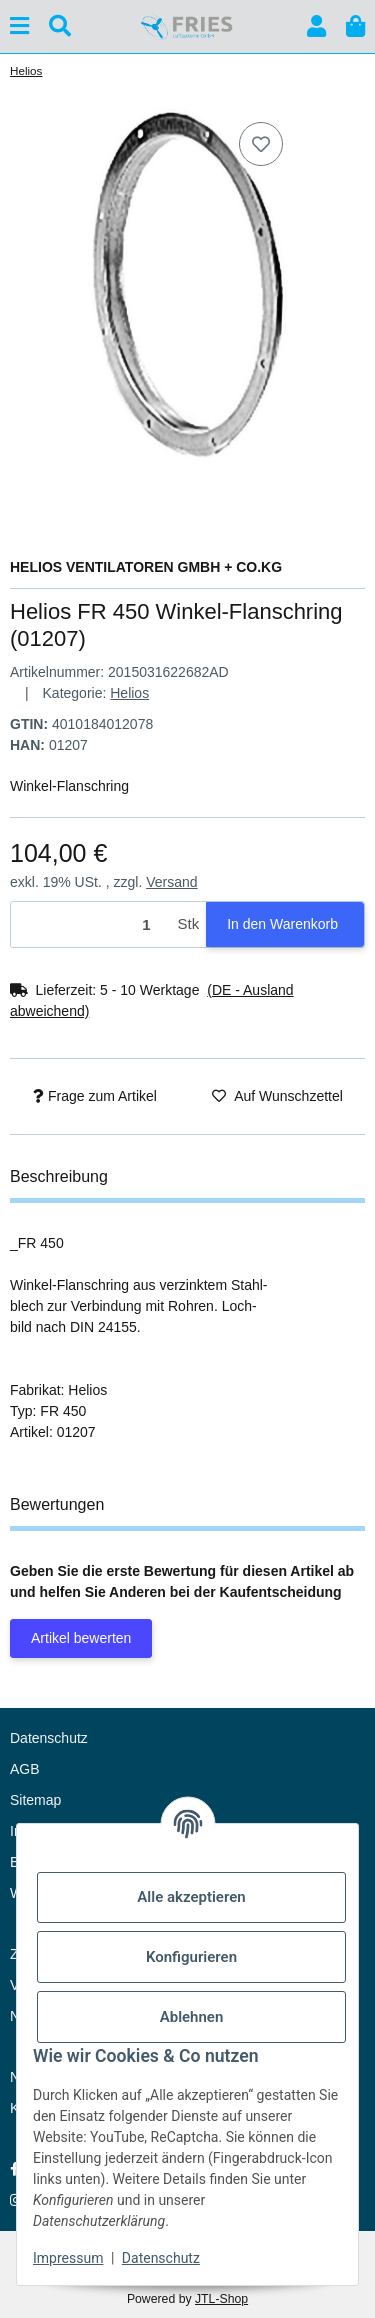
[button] (316, 26)
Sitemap (35, 1800)
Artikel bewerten (81, 1638)
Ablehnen (192, 2017)
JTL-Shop (221, 2299)
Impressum (68, 2258)
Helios (129, 693)
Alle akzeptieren (191, 1897)
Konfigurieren (191, 1957)
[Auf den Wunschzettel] (261, 144)
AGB (25, 1769)
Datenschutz (161, 2258)
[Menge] (91, 924)
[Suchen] (60, 26)
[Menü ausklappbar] (19, 26)
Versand (171, 882)
